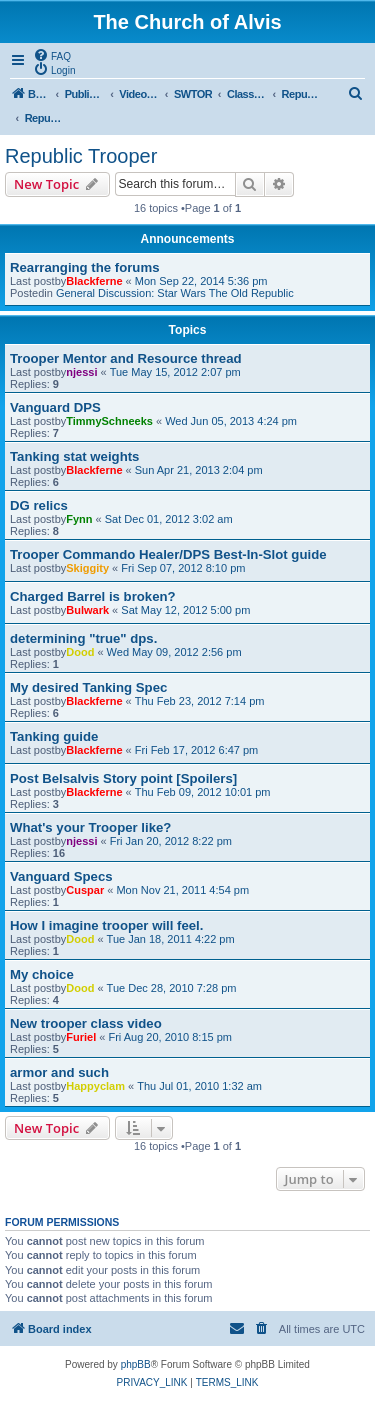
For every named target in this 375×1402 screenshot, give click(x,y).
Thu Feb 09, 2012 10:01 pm (203, 792)
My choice (42, 974)
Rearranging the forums (84, 267)
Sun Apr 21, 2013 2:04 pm (199, 470)
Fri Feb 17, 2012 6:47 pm (197, 750)
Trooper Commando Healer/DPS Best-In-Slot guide (168, 554)
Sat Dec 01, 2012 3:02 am (169, 519)
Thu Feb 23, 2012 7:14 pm (200, 701)
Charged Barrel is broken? (93, 596)
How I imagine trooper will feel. (106, 925)
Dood (80, 652)
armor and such (59, 1072)
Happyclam (95, 1086)
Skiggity (87, 568)
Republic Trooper (81, 156)
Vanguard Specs (61, 876)
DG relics (39, 505)
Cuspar (85, 890)
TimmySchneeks (109, 421)
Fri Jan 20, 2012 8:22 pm (171, 841)
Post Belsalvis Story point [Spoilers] (123, 778)
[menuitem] (52, 55)
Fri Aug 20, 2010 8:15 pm (170, 1037)
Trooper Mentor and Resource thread (126, 358)
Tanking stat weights (74, 456)
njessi (81, 372)
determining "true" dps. (83, 638)
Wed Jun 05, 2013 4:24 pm (231, 421)
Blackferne (94, 281)
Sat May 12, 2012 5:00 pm (185, 610)
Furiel (81, 1037)
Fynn (79, 519)
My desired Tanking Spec (88, 687)
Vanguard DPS (55, 407)
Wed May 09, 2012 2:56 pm (174, 652)
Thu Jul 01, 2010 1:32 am (199, 1086)
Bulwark (87, 610)
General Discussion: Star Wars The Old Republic (175, 293)
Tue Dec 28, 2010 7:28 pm (172, 988)
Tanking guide (54, 736)
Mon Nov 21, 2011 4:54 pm (182, 890)
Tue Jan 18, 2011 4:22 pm (171, 939)
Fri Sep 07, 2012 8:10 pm (183, 568)
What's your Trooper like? (90, 827)
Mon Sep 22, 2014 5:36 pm (201, 281)
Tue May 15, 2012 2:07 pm (175, 372)
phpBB (136, 1364)
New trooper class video (86, 1023)
